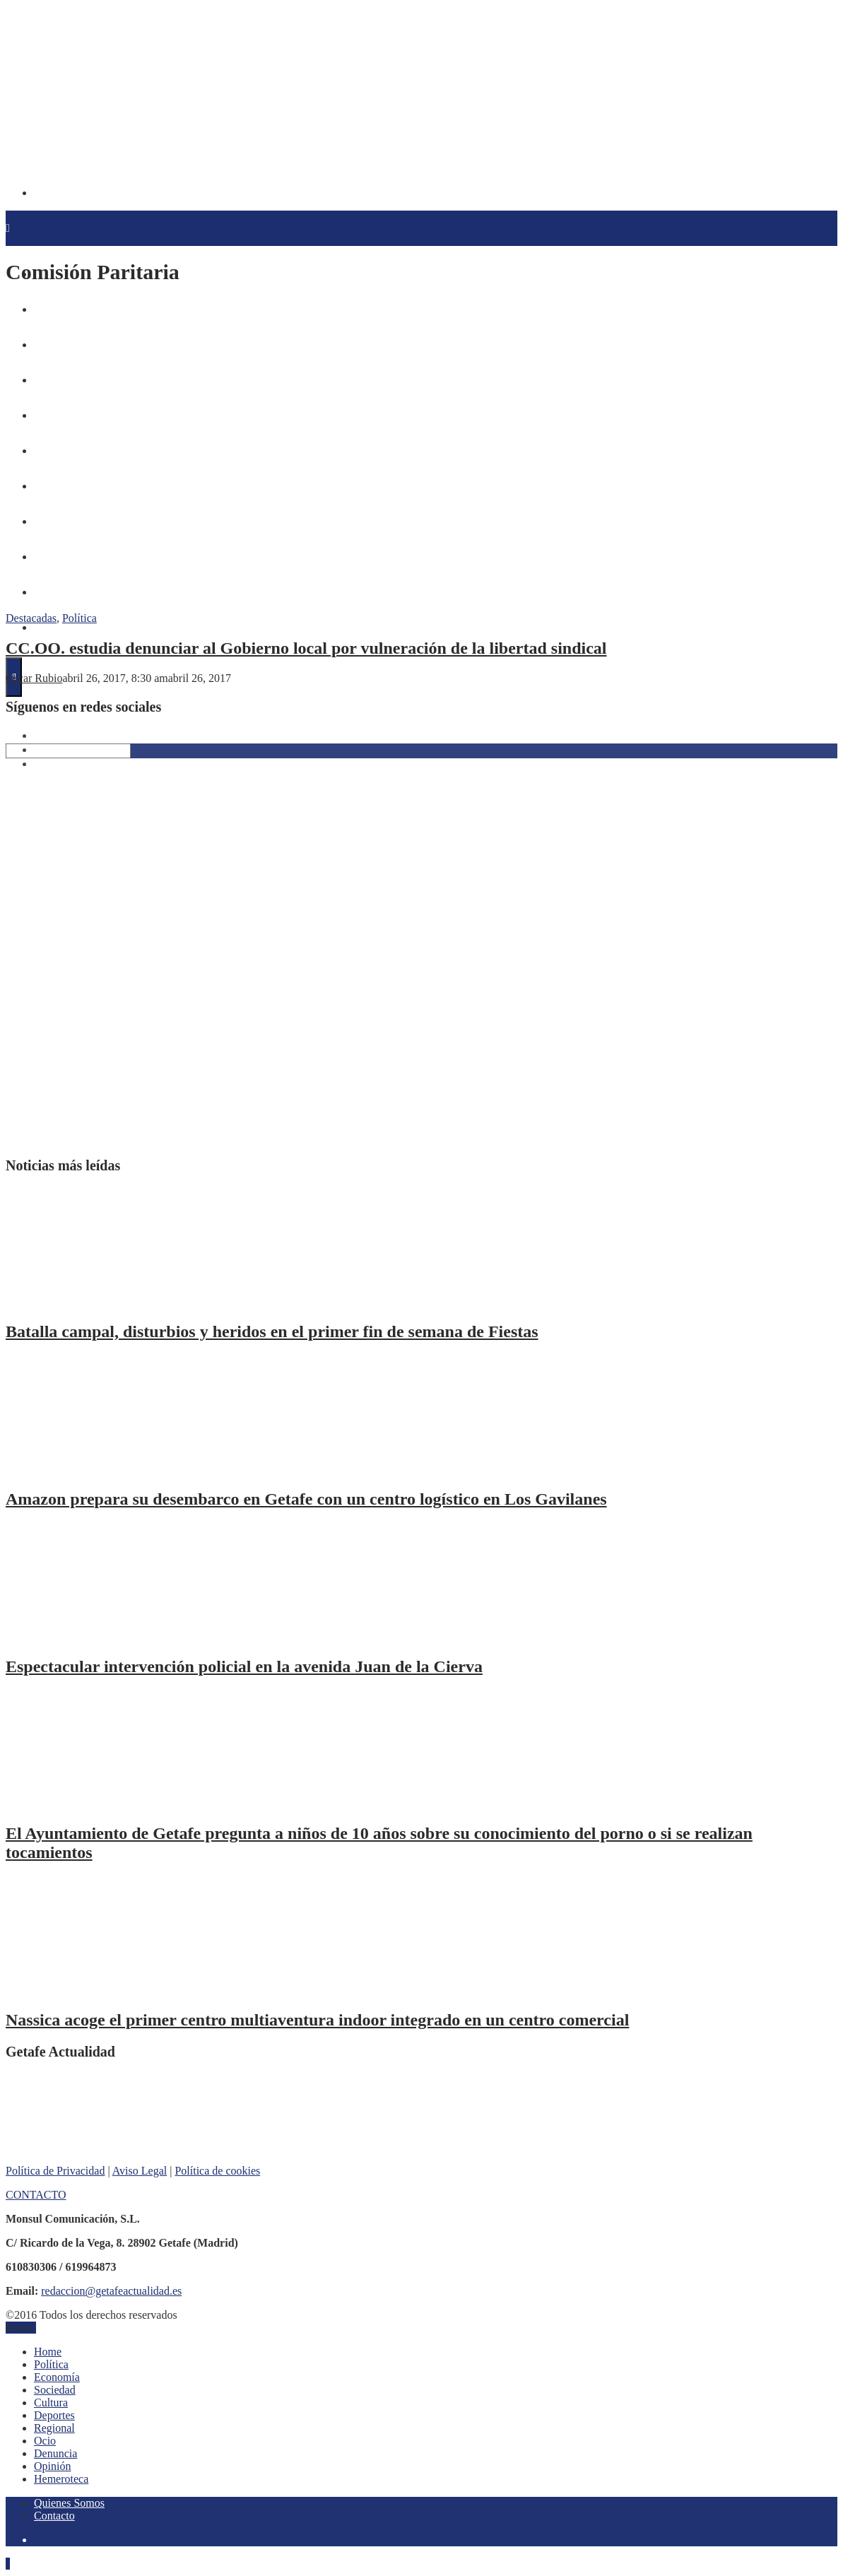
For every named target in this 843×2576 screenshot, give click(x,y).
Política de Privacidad (55, 2171)
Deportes (54, 2415)
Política (79, 618)
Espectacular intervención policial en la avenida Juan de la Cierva (244, 1666)
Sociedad (55, 2390)
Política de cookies (217, 2171)
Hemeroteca (56, 628)
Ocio (45, 2441)
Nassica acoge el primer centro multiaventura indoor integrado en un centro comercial (317, 2020)
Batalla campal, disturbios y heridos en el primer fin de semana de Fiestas (272, 1331)
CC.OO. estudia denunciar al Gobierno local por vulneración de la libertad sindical (306, 648)
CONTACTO (36, 2195)
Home (47, 2352)
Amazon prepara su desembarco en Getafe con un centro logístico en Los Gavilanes (306, 1499)
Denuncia (55, 2453)
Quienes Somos (69, 2503)
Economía (57, 2377)
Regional (54, 2428)
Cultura (51, 2402)
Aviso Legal (139, 2171)
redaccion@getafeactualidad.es (111, 2291)
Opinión (52, 2466)
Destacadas (31, 618)
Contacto (54, 2516)
